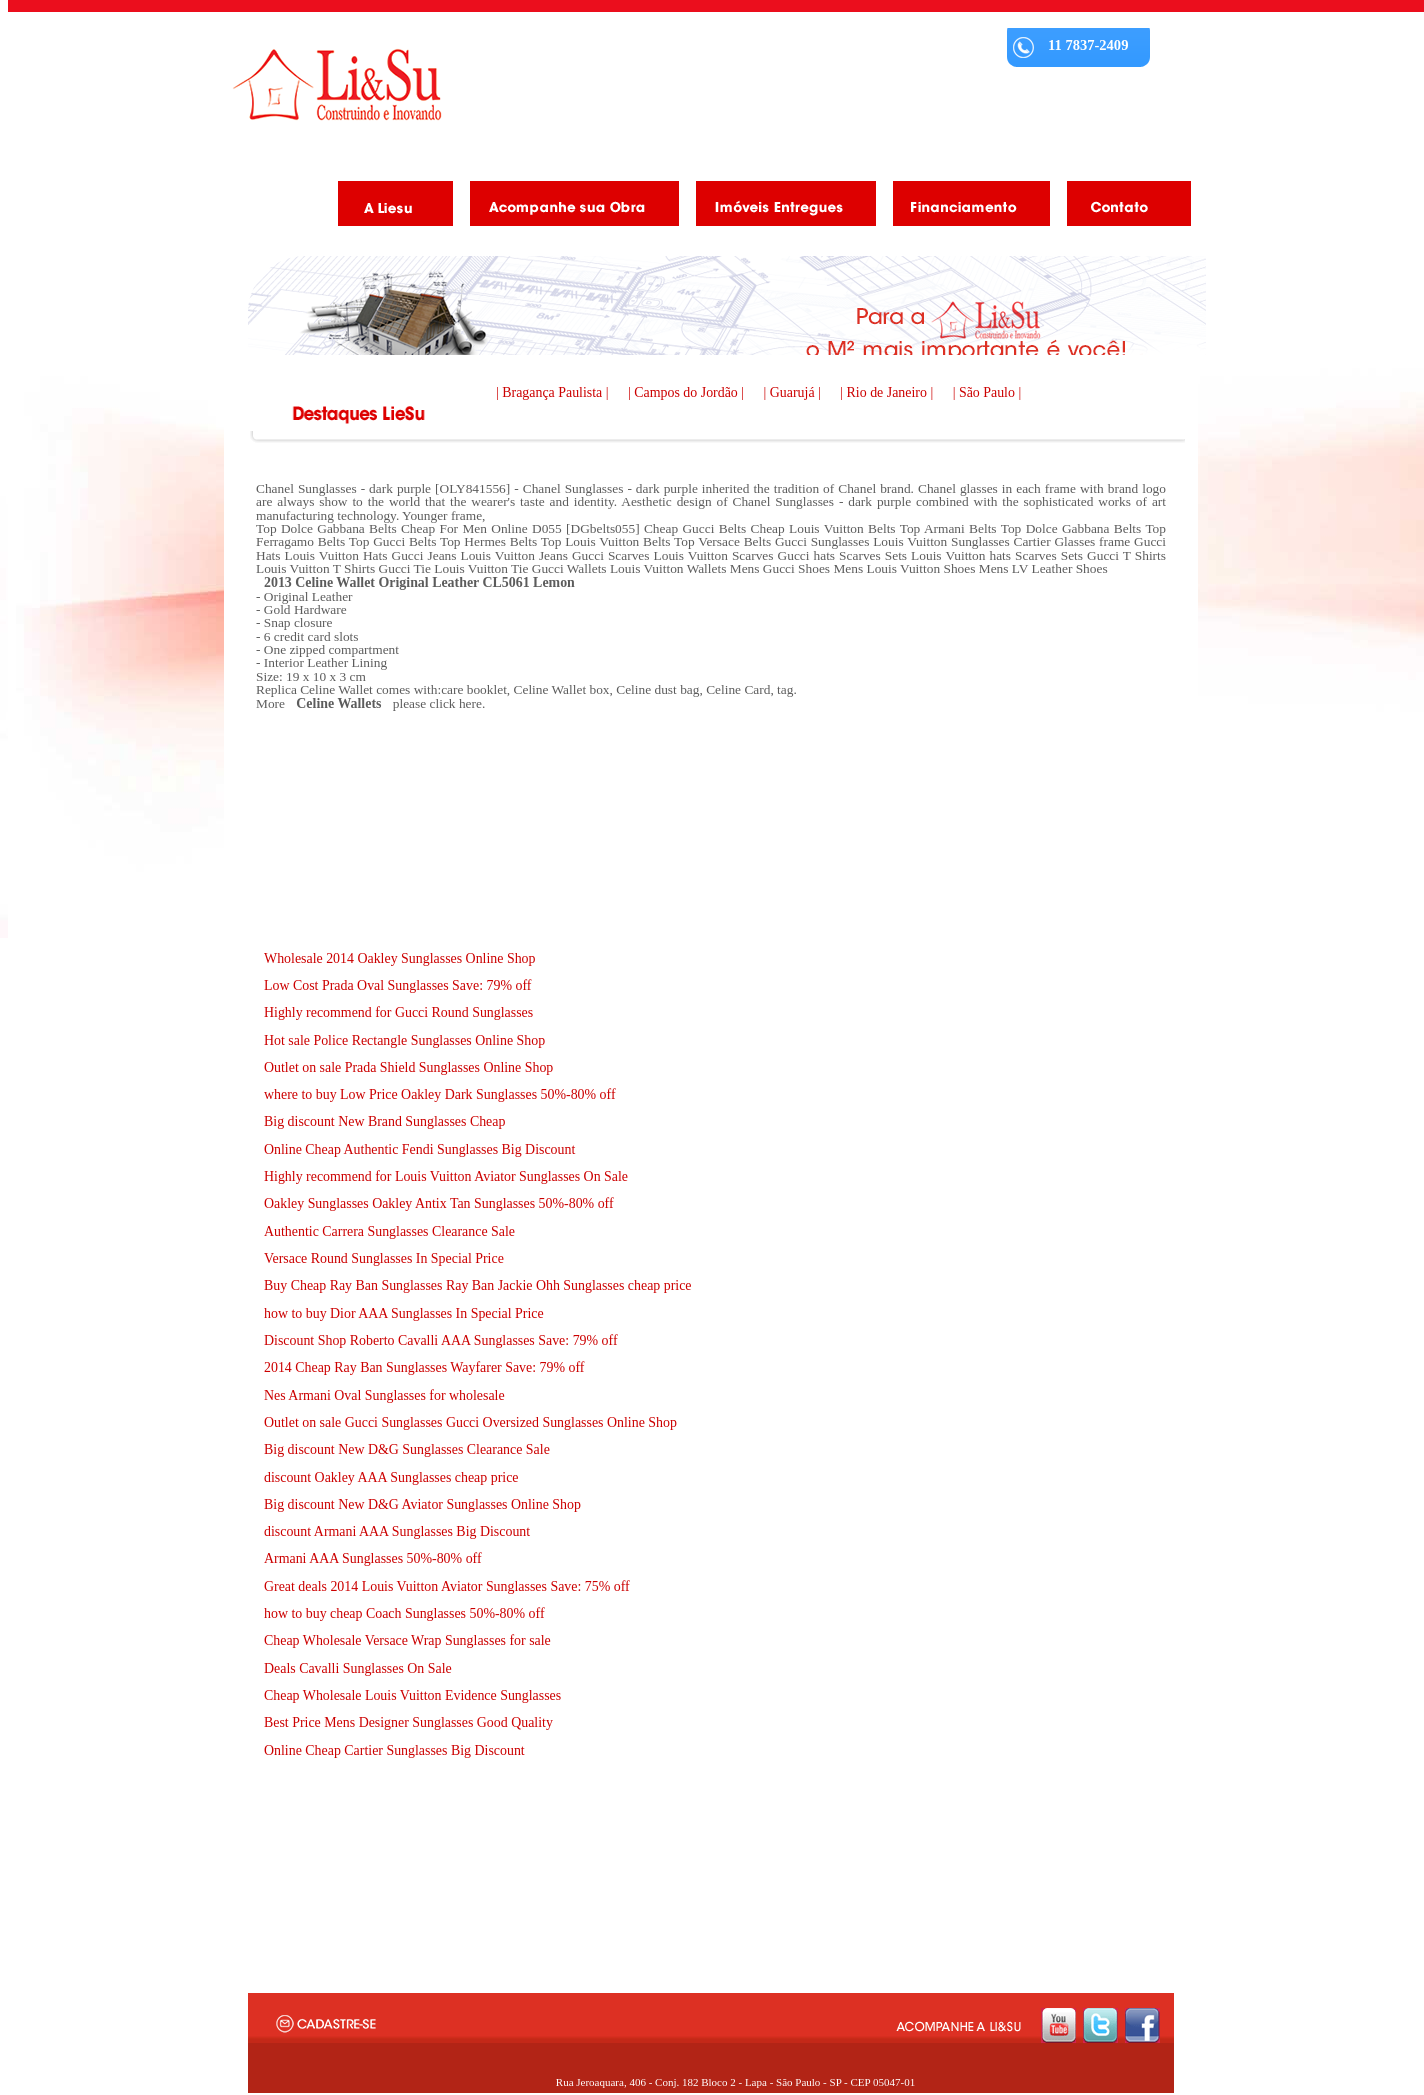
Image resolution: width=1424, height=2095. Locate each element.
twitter (1100, 2025)
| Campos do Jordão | (688, 392)
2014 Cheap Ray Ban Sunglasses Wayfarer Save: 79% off (424, 1367)
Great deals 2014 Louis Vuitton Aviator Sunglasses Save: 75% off (447, 1586)
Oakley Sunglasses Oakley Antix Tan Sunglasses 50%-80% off (439, 1203)
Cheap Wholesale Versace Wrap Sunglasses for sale (407, 1640)
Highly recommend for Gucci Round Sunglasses (398, 1012)
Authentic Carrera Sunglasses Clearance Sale (389, 1231)
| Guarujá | (794, 392)
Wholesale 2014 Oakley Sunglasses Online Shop (400, 958)
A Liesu (388, 207)
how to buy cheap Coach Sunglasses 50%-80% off (404, 1613)
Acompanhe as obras (567, 207)
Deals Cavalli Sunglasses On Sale (358, 1668)
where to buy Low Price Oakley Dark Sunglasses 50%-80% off (440, 1094)
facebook (1142, 2025)
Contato (1121, 207)
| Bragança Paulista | (554, 392)
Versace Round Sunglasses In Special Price (384, 1258)
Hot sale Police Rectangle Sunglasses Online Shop (404, 1040)
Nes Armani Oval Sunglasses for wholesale (384, 1395)
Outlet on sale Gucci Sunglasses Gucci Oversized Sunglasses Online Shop (470, 1422)
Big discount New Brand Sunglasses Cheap (384, 1121)
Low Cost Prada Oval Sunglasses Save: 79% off (397, 985)
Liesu (337, 84)
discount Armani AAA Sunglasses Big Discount (397, 1531)
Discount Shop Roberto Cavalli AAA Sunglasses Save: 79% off (441, 1340)
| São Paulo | (987, 392)
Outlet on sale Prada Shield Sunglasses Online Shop (408, 1067)
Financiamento (964, 207)
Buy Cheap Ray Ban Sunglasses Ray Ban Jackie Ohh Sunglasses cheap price (478, 1285)
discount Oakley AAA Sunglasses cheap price (391, 1477)
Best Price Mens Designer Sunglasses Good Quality (408, 1722)
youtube (1058, 2025)
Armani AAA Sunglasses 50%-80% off (373, 1558)
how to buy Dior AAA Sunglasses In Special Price (404, 1313)
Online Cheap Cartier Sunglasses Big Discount (394, 1750)
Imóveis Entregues (778, 207)
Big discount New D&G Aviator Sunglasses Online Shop (422, 1504)
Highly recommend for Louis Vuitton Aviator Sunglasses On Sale (446, 1176)
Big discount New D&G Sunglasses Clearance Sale (407, 1449)
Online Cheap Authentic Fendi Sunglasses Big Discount (419, 1149)
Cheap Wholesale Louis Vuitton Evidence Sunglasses (412, 1695)
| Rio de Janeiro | (888, 392)
